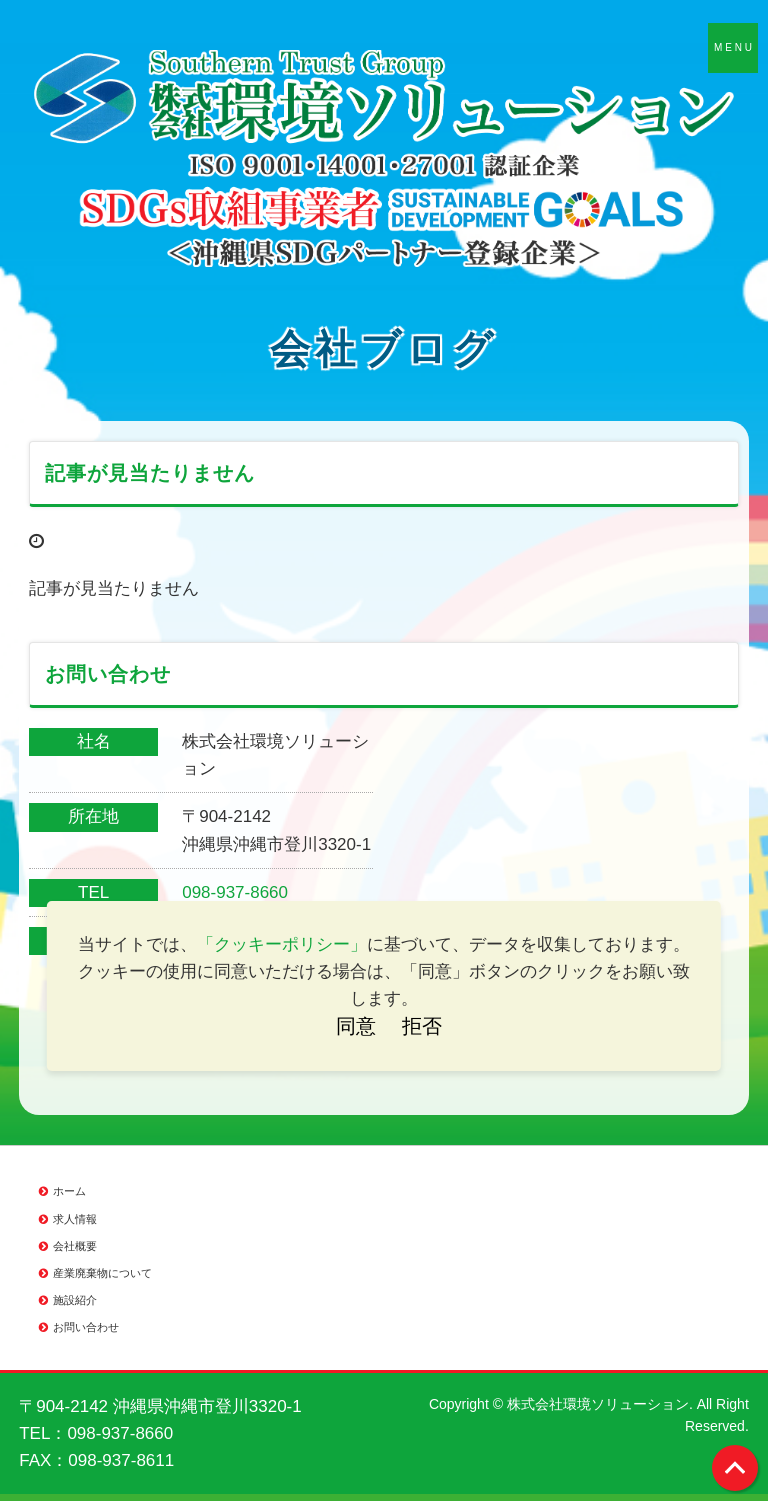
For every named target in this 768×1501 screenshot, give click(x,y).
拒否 (422, 1026)
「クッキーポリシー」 (282, 944)
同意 (356, 1026)
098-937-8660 (235, 892)
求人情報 (75, 1219)
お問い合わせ (86, 1327)
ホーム (69, 1191)
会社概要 (75, 1246)
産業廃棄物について (102, 1273)
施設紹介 (75, 1300)
